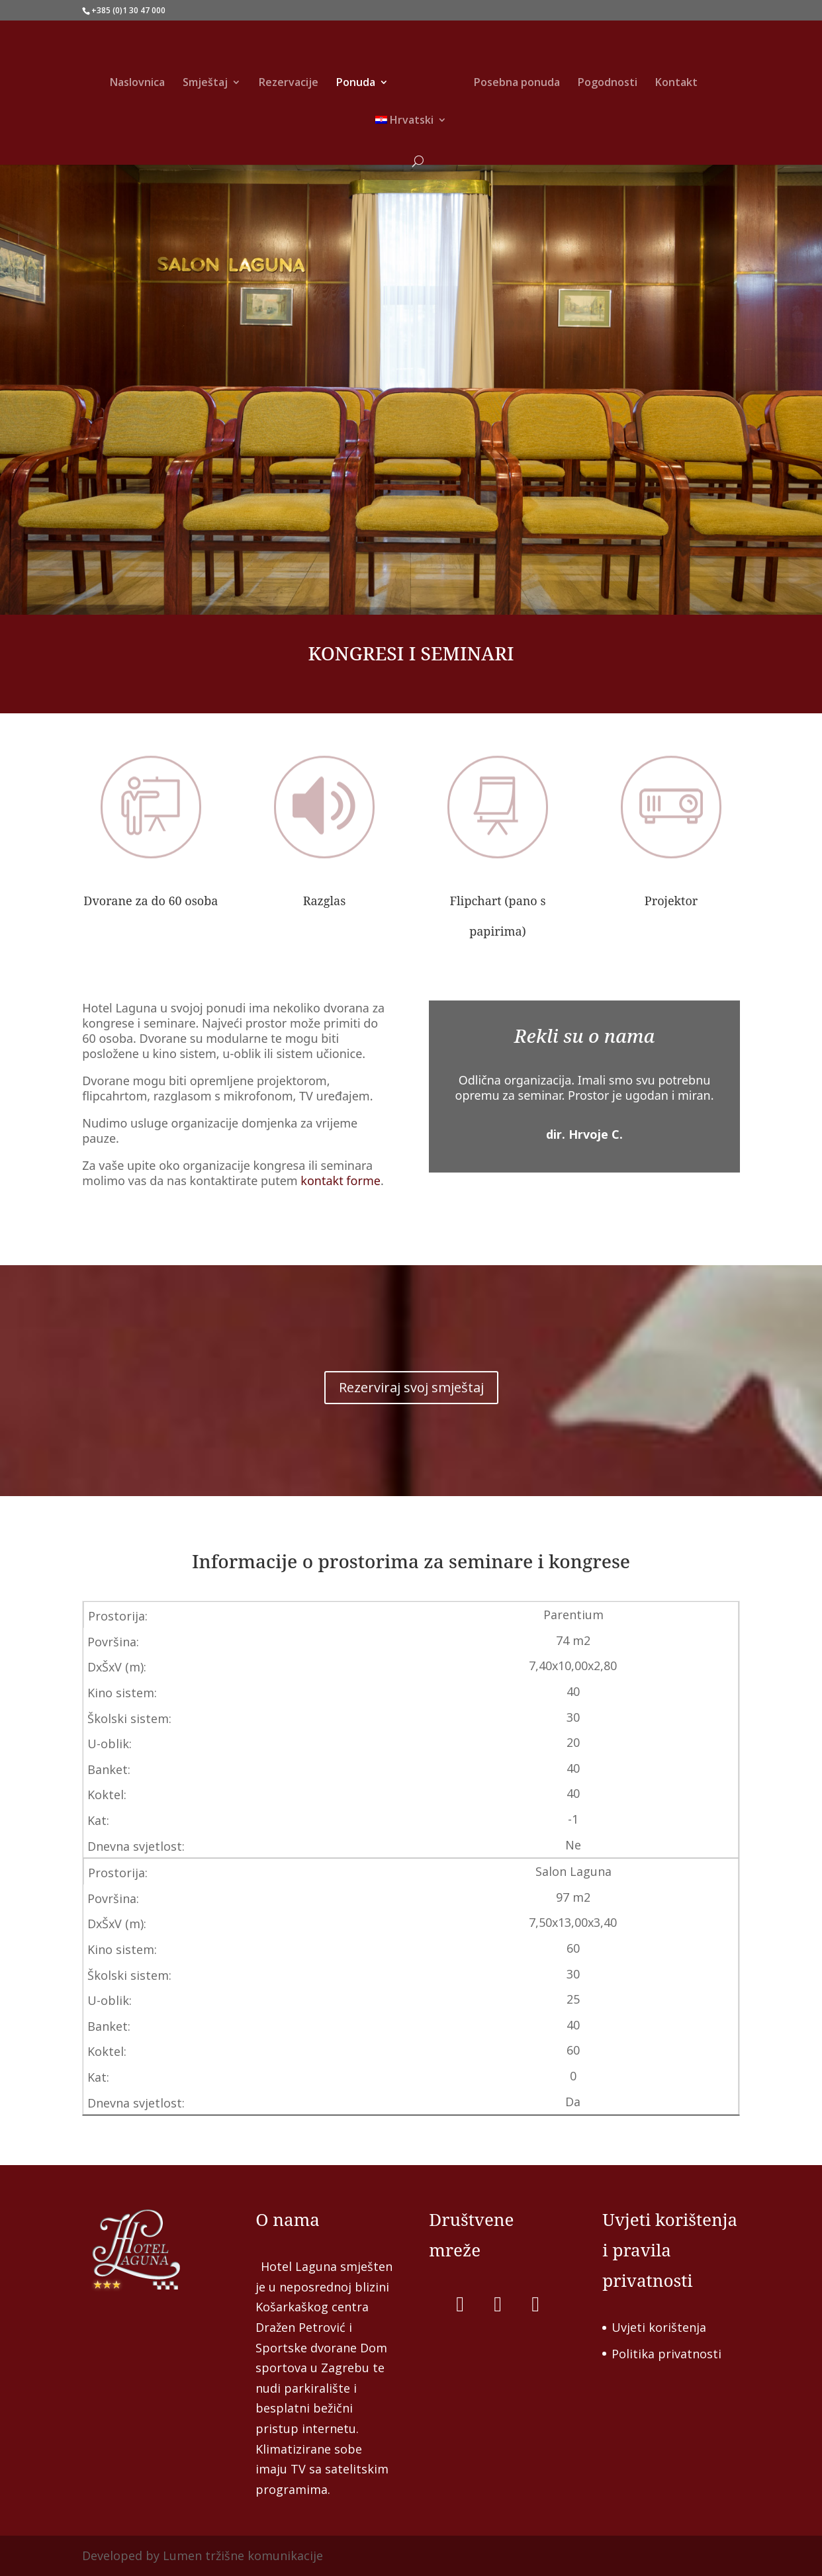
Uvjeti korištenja (659, 2327)
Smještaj (205, 83)
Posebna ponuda (517, 83)
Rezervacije (288, 83)
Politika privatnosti (666, 2354)
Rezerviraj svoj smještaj (411, 1398)
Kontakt (676, 83)
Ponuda (355, 83)
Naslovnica (137, 83)
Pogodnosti (607, 83)
